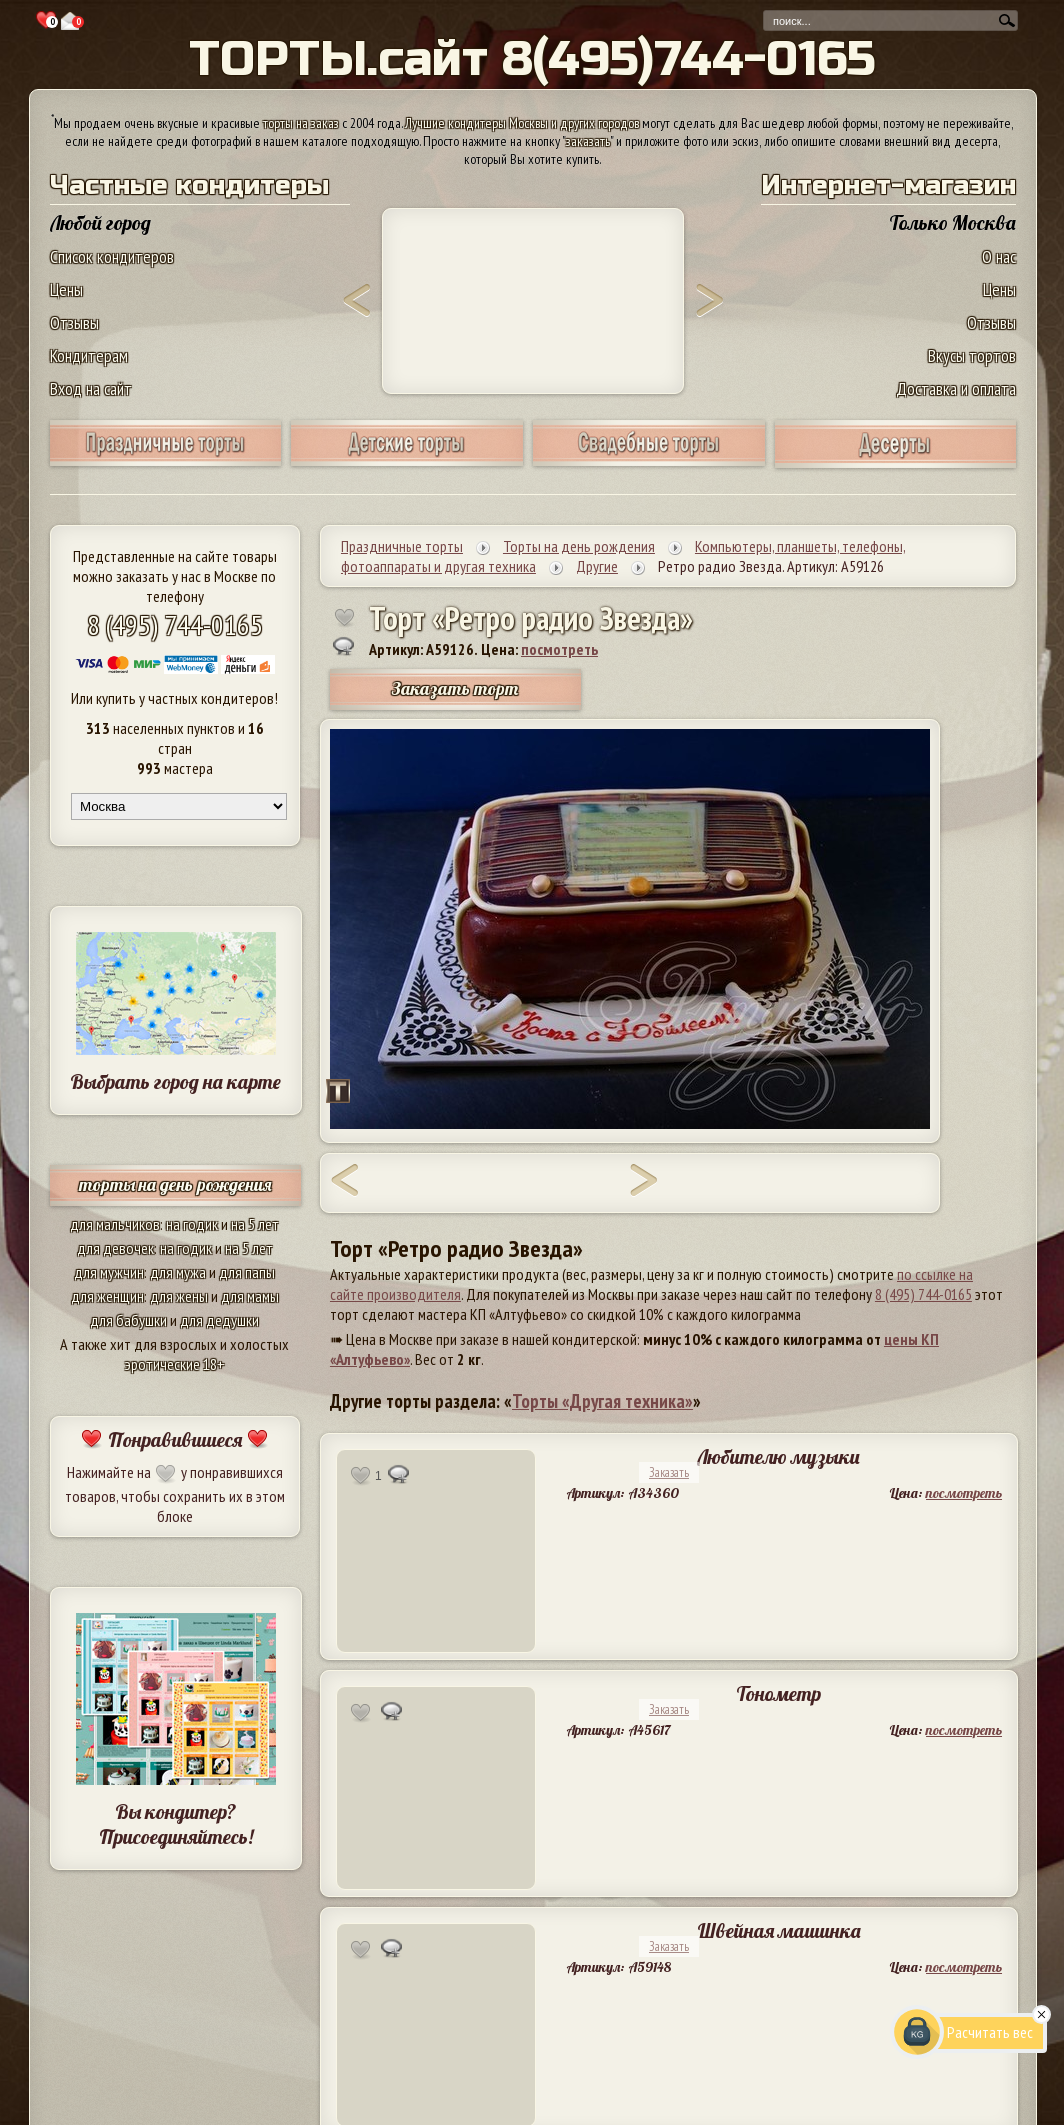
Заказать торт (455, 688)
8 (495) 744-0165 (175, 624)
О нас (999, 256)
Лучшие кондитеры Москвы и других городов (522, 123)
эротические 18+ (175, 1364)
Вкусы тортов (972, 355)
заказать (588, 141)
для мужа (178, 1272)
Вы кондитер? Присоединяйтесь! (176, 1824)
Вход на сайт (91, 388)
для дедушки (219, 1320)
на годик (192, 1224)
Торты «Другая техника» (602, 1401)
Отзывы (74, 322)
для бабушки (128, 1320)
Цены (66, 289)
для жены (179, 1296)
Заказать (669, 1472)
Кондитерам (89, 355)
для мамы (250, 1296)
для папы (247, 1272)
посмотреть (559, 649)
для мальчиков (115, 1224)
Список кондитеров (112, 256)
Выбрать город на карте (175, 1081)
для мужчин (109, 1272)
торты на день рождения (175, 1184)
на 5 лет (255, 1224)
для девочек (115, 1248)
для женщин (107, 1296)
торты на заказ (301, 123)
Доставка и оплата (956, 388)
